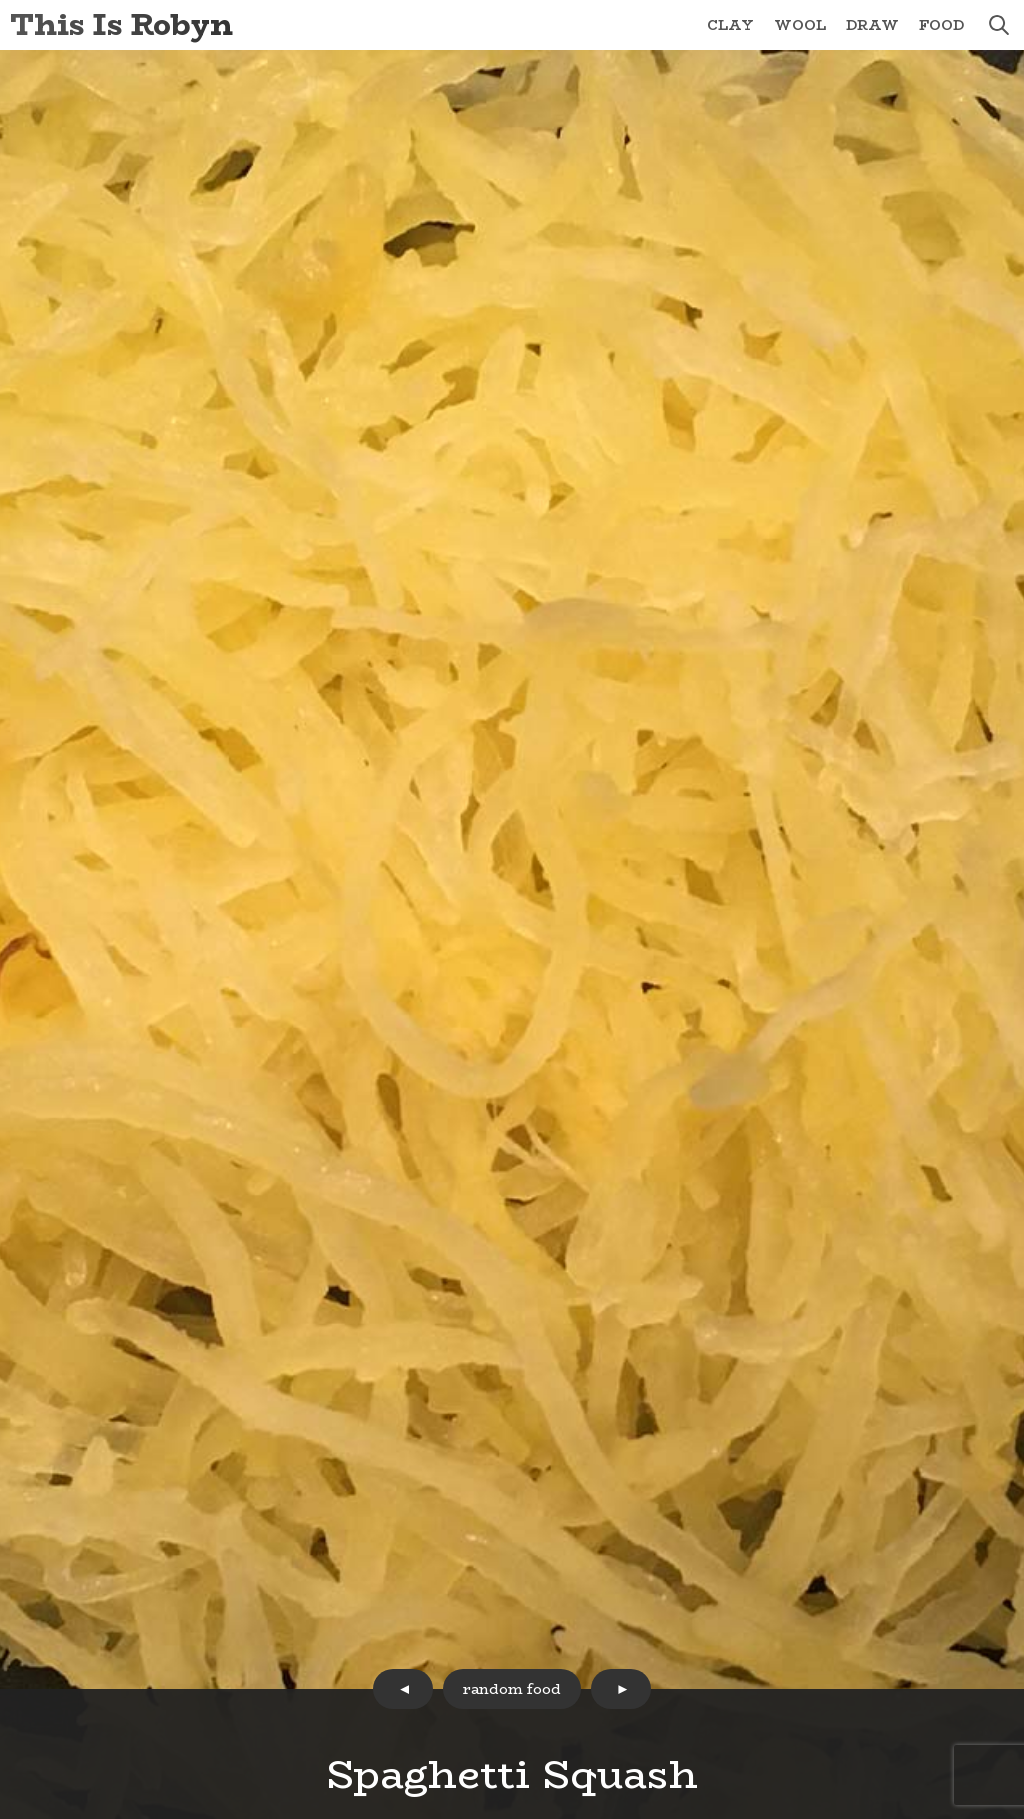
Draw (872, 25)
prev (403, 1689)
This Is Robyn (121, 24)
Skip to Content (0, 0)
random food (512, 1689)
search (999, 25)
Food (941, 25)
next (621, 1689)
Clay (730, 25)
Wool (800, 25)
